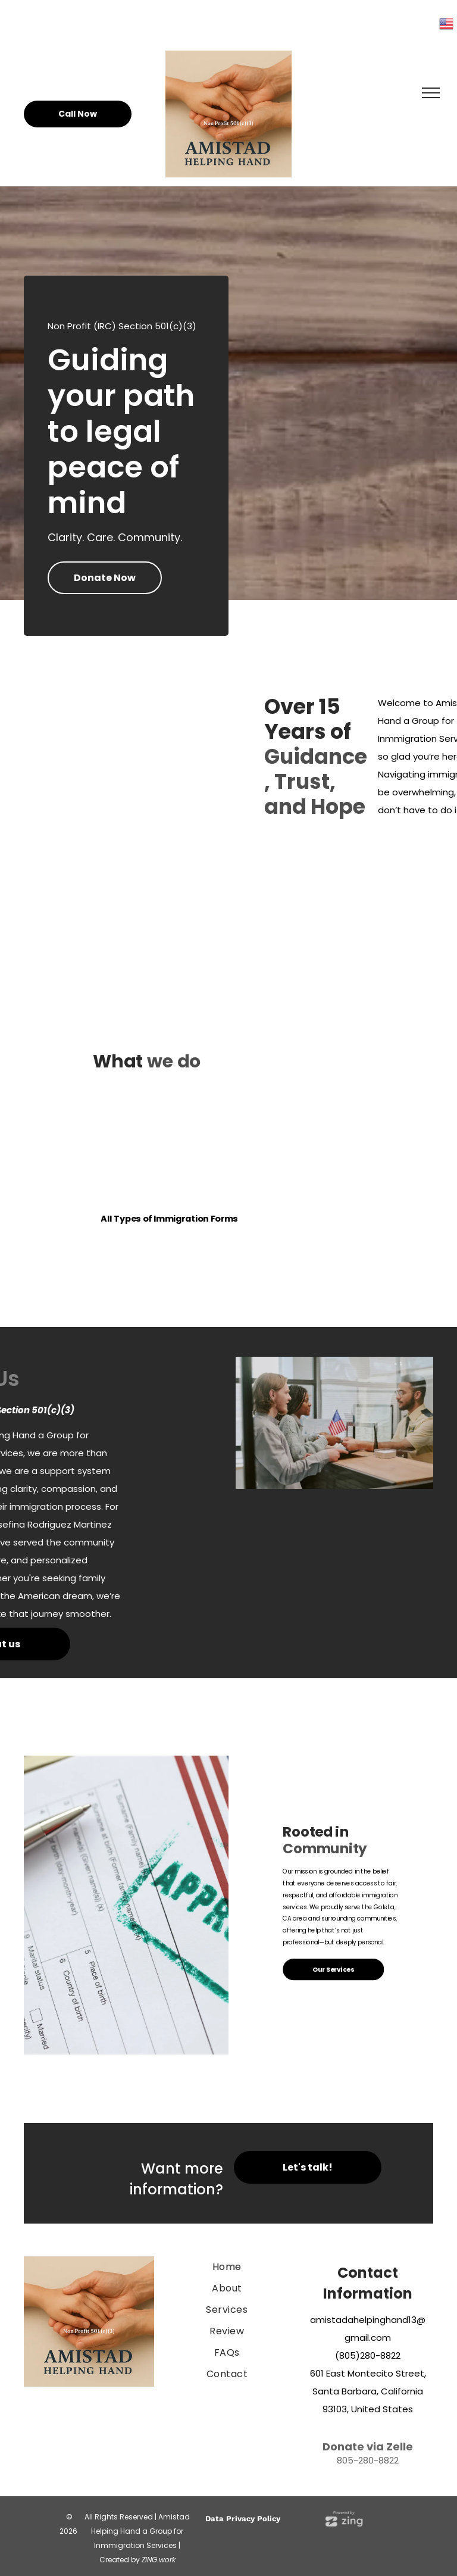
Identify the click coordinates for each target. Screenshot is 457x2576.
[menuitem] (226, 2267)
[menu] (430, 92)
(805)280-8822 (367, 2355)
